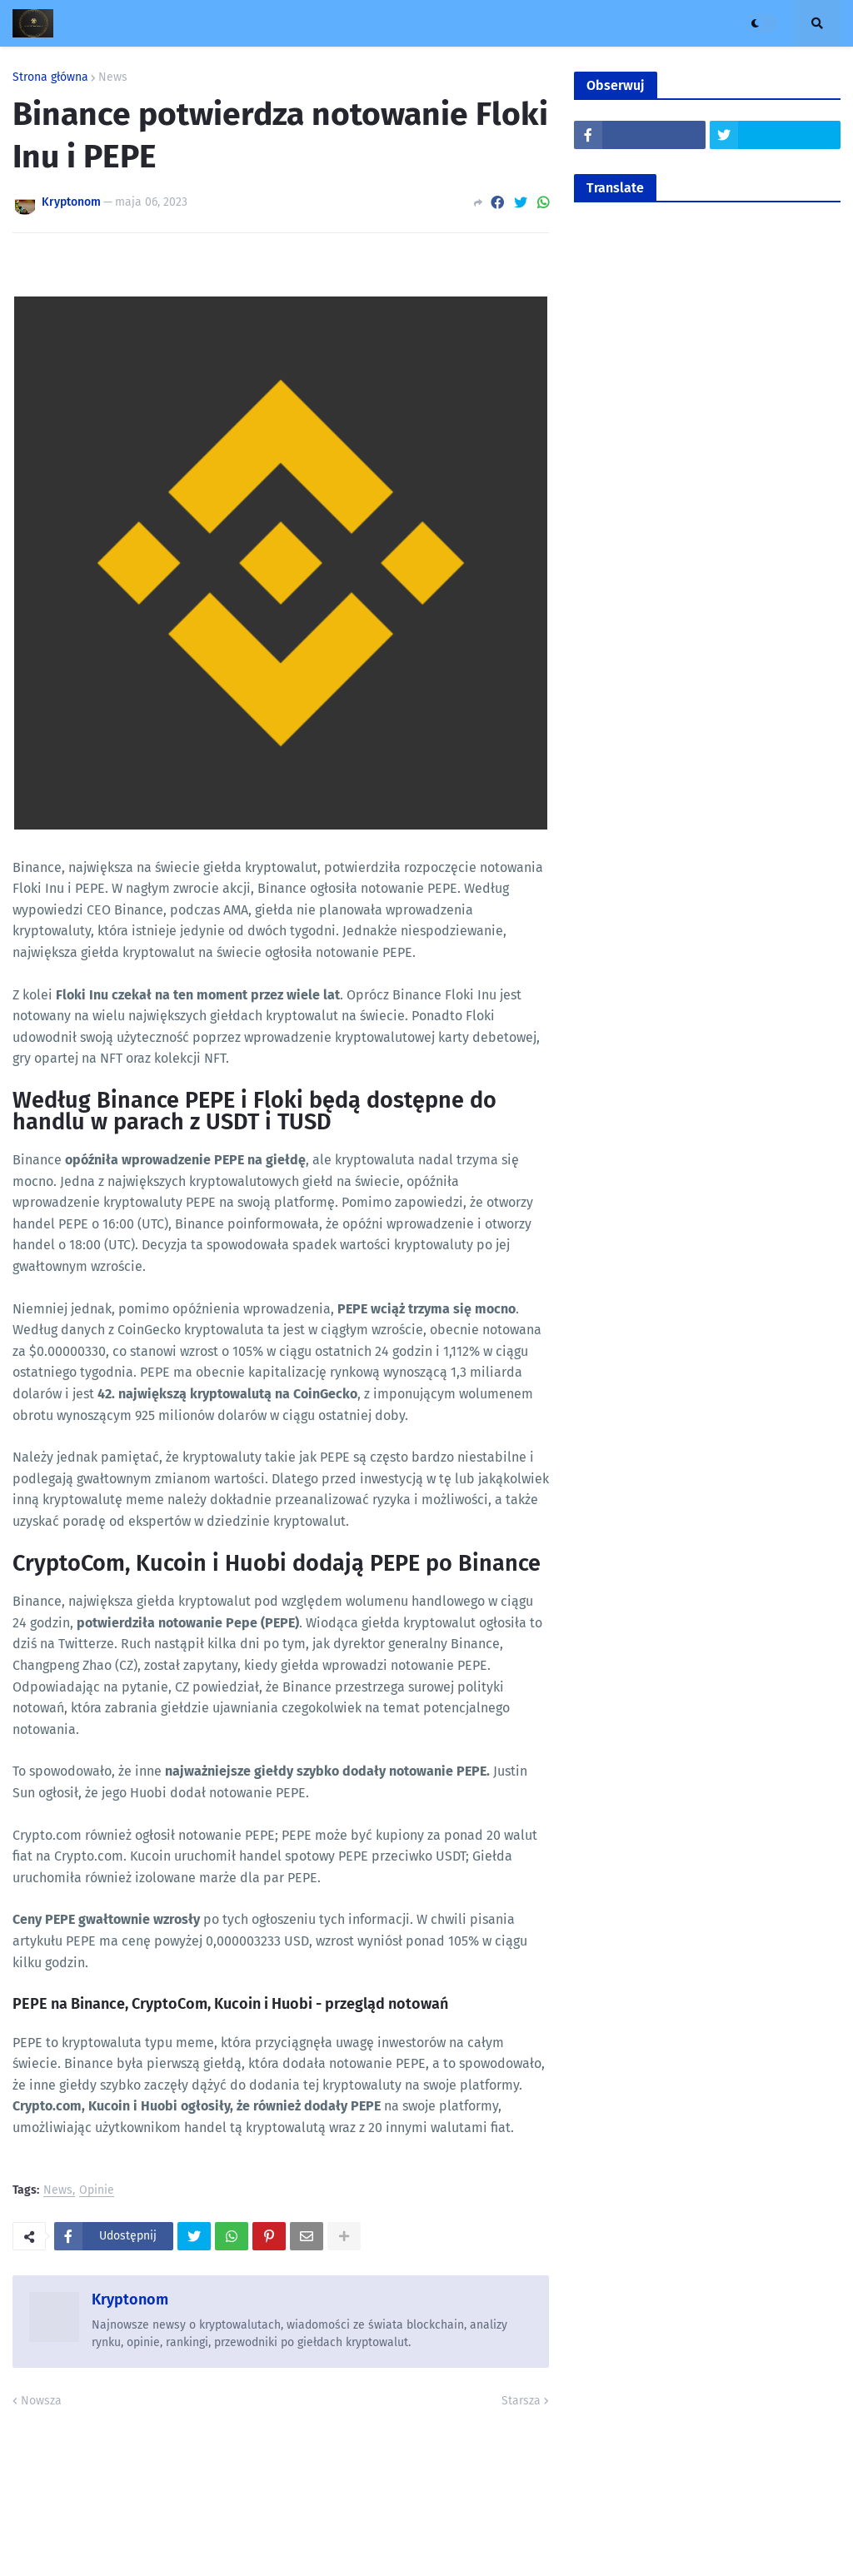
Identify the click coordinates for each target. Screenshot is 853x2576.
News (112, 77)
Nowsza (41, 2401)
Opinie (96, 2191)
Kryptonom (130, 2299)
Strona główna (50, 77)
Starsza (521, 2401)
